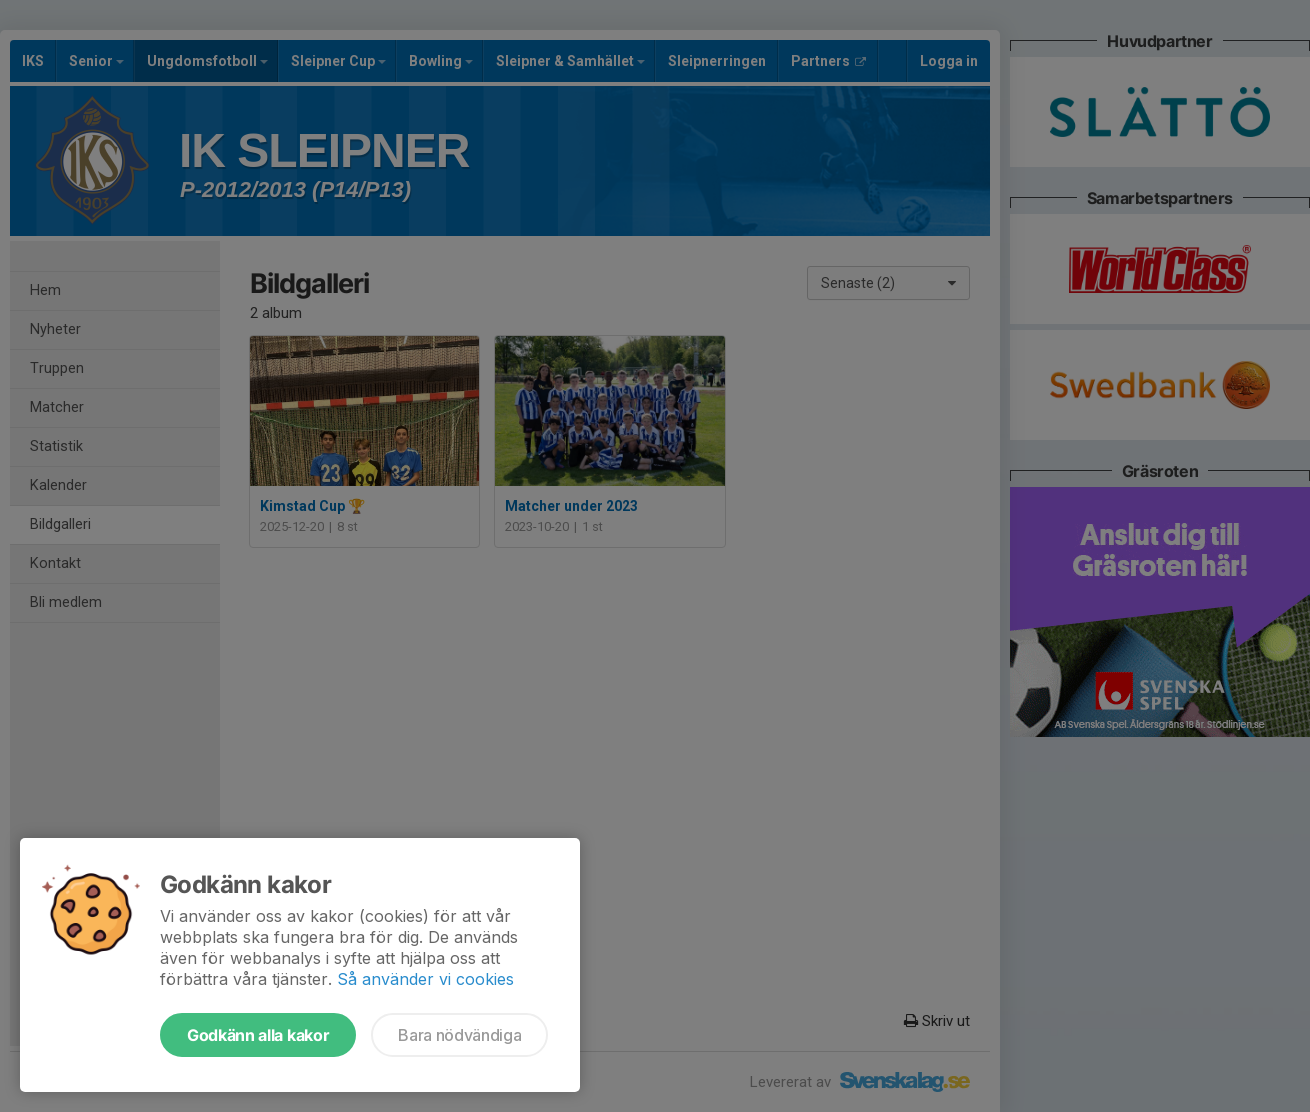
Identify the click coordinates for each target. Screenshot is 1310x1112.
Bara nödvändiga (459, 1035)
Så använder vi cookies (425, 979)
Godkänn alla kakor (258, 1035)
